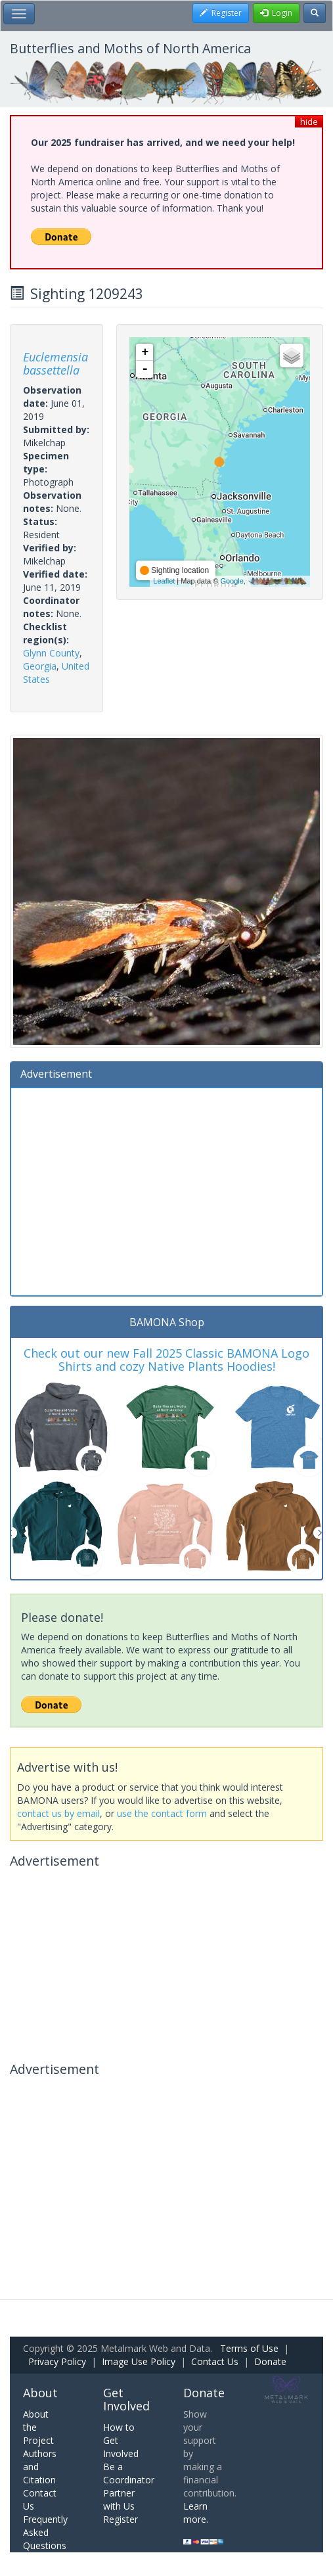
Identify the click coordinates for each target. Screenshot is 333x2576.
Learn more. (195, 2512)
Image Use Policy (138, 2361)
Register (120, 2519)
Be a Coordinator (128, 2473)
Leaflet (164, 581)
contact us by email (58, 1813)
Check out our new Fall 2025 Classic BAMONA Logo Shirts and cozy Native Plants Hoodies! (166, 1359)
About (40, 2393)
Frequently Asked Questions (45, 2532)
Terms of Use (249, 2348)
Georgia (39, 666)
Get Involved (126, 2399)
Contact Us (214, 2361)
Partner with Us (119, 2499)
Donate (270, 2361)
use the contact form (162, 1813)
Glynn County (51, 653)
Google (231, 581)
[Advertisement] (166, 1190)
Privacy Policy (57, 2361)
